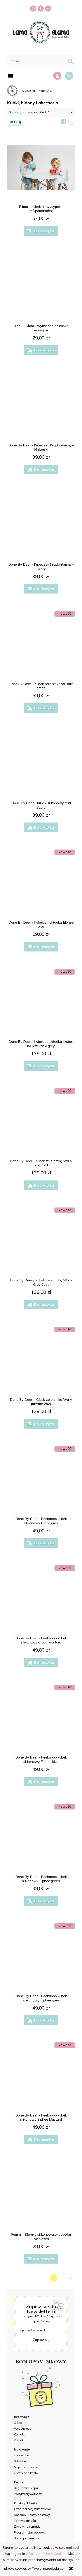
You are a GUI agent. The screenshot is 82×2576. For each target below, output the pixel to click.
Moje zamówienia (26, 2467)
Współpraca (22, 2428)
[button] (10, 76)
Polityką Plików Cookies (47, 2553)
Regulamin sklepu (26, 2488)
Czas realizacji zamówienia (32, 2509)
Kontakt (19, 2434)
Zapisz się (41, 2339)
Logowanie (21, 2455)
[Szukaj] (70, 61)
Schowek (20, 2461)
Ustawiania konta (26, 2473)
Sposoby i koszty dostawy (31, 2515)
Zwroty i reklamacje (27, 2527)
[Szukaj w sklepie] (37, 61)
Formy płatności (25, 2521)
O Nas (18, 2423)
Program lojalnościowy (29, 2532)
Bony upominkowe (26, 2538)
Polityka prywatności (28, 2494)
